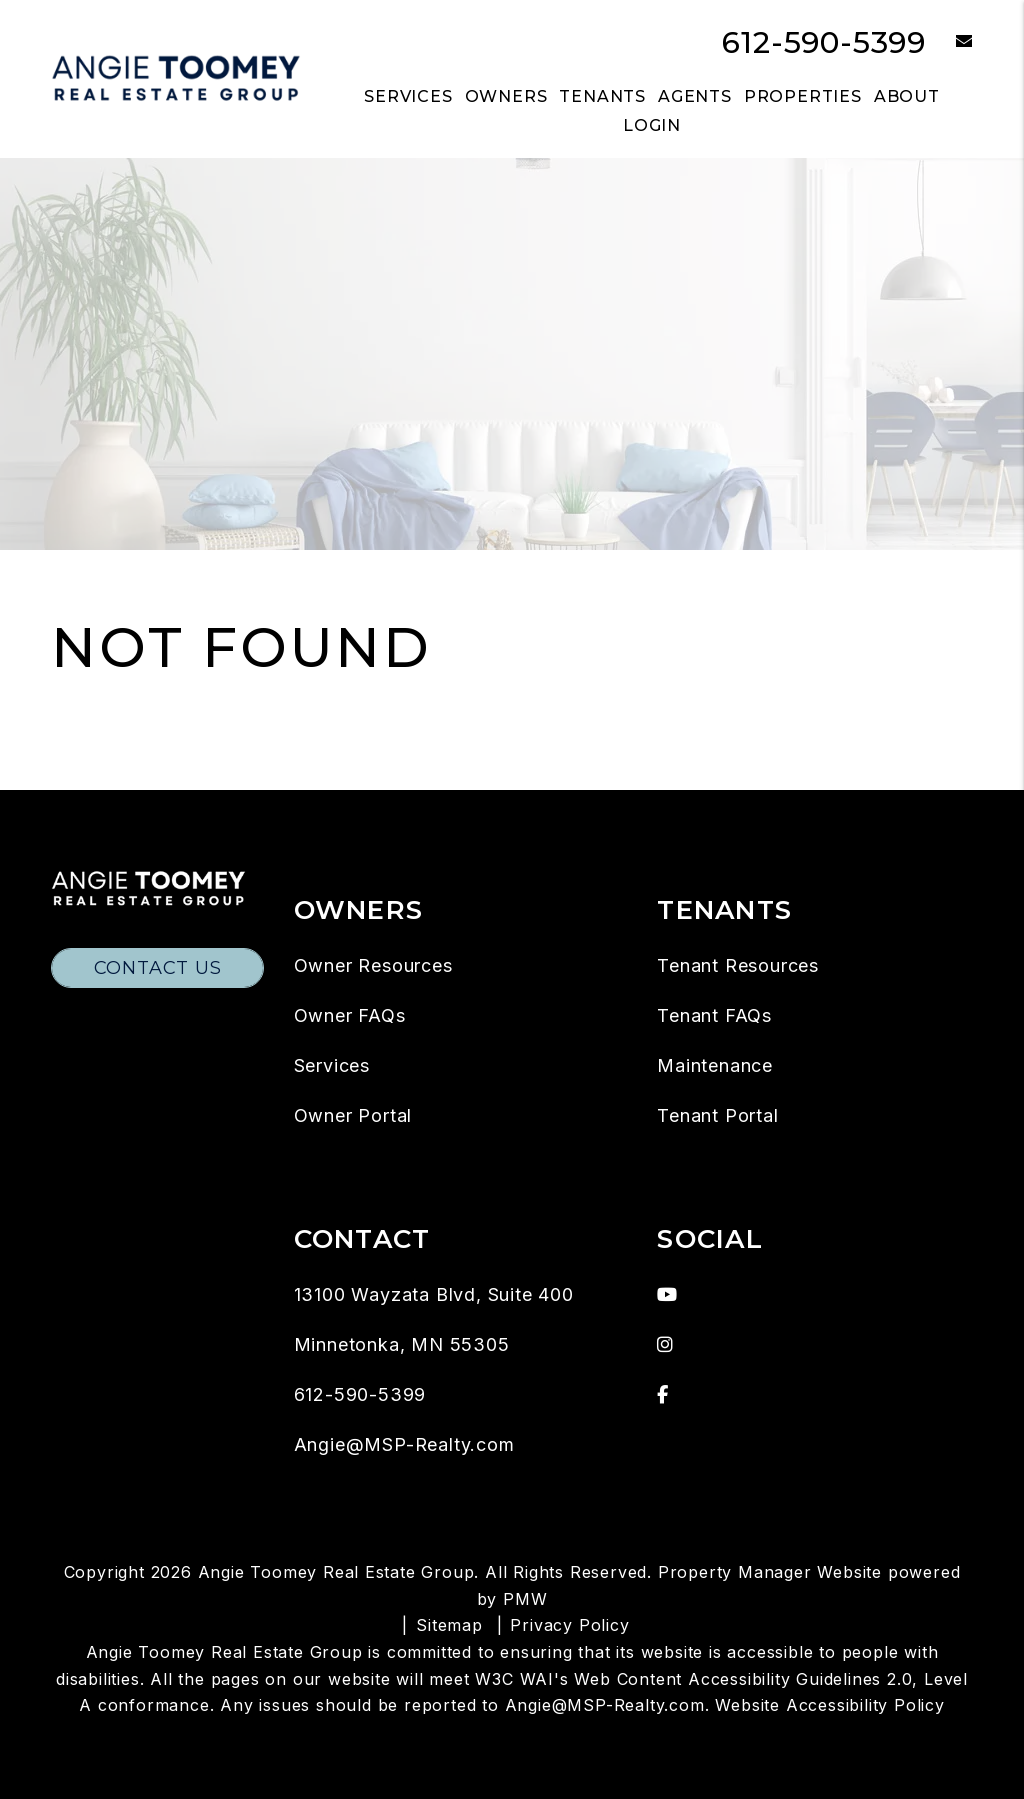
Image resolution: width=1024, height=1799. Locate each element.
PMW (525, 1599)
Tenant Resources (738, 965)
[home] (176, 77)
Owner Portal (353, 1115)
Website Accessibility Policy (829, 1705)
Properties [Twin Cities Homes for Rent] (803, 96)
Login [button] (652, 125)
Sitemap (449, 1625)
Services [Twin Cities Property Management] (408, 96)
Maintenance (715, 1065)
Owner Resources (373, 965)
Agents (695, 96)
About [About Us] (907, 96)
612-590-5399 (824, 42)
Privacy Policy (569, 1625)
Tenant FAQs (714, 1015)
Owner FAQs (350, 1015)
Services (332, 1065)
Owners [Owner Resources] (506, 96)
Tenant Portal (717, 1115)
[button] (949, 42)
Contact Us (158, 968)
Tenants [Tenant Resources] (602, 96)
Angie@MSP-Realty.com (404, 1444)
